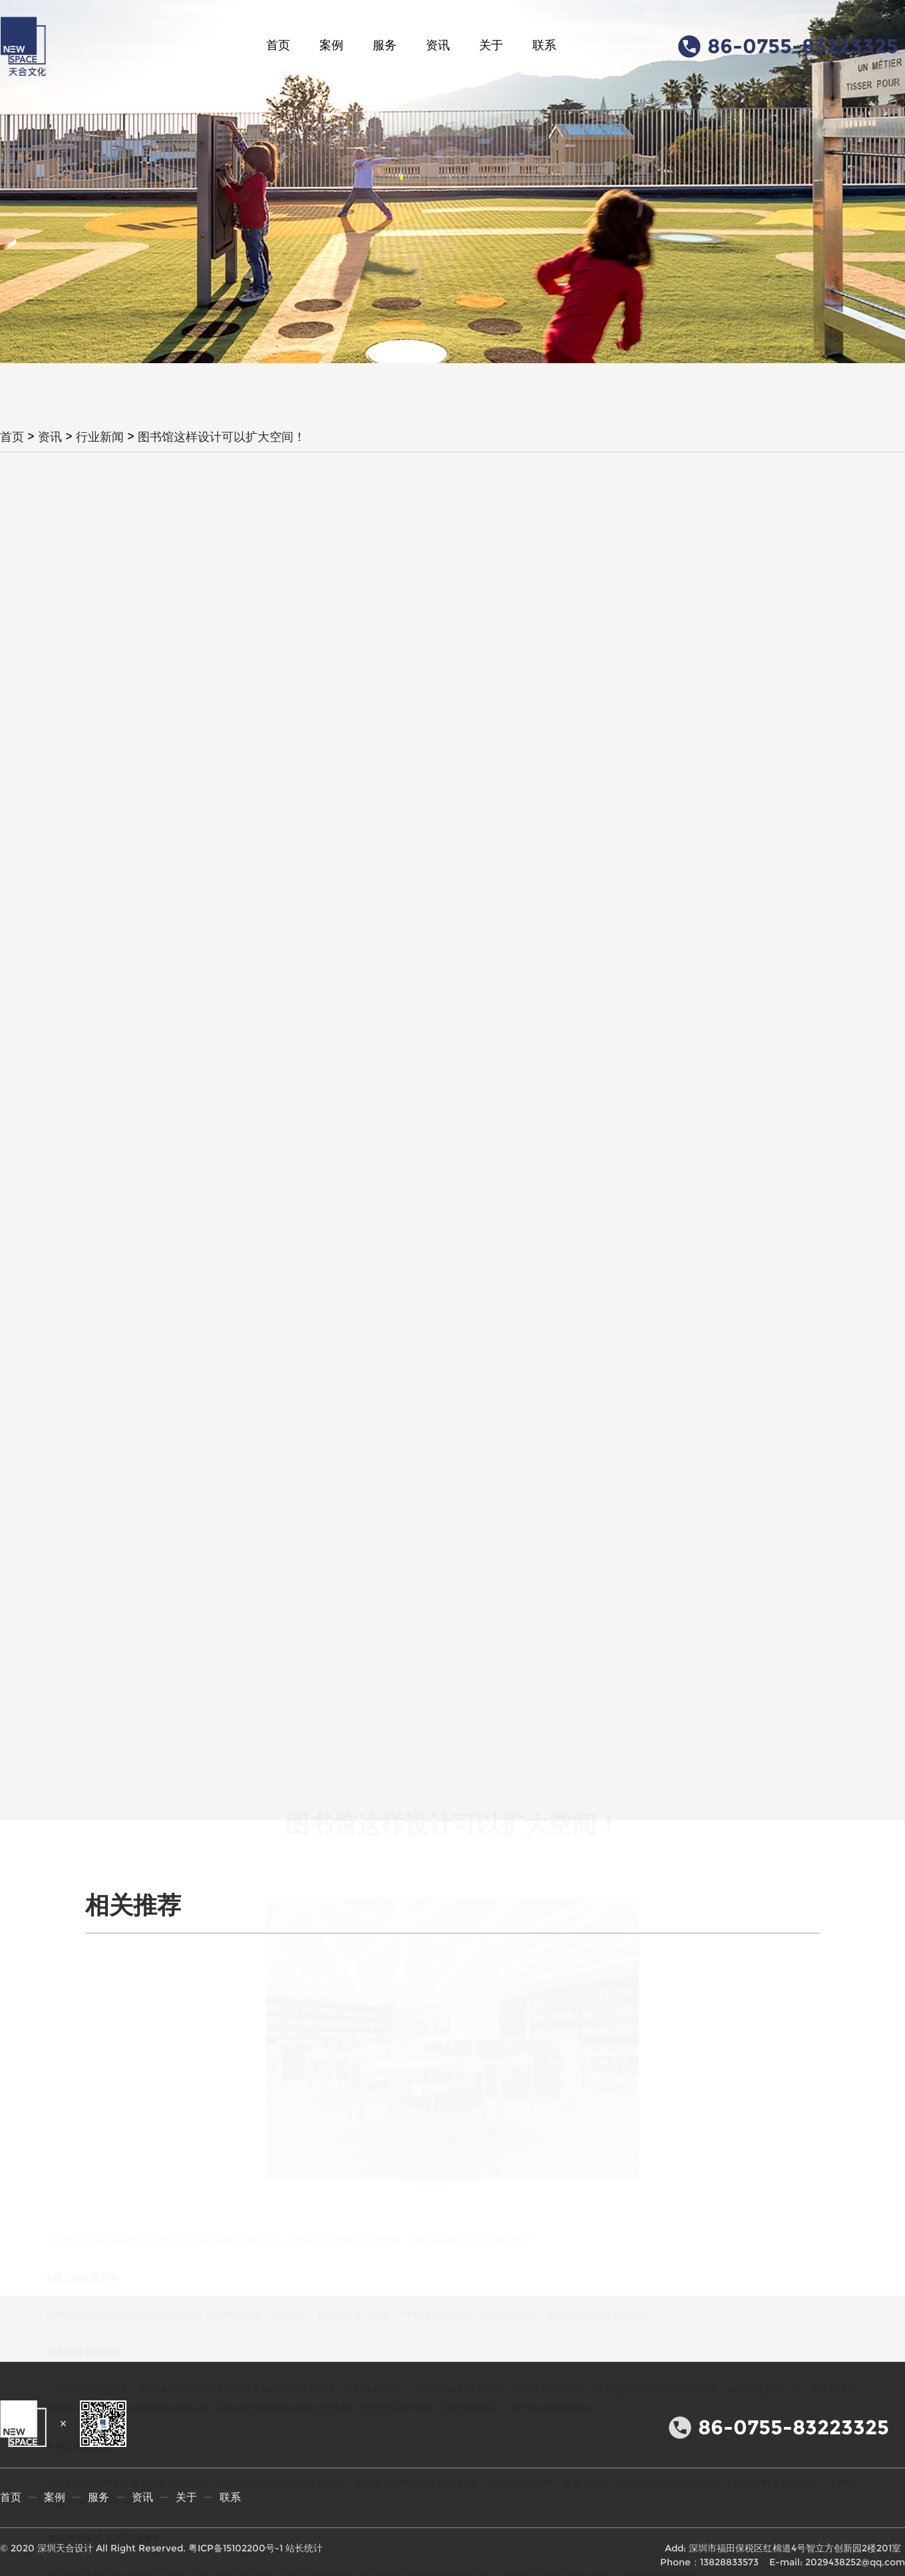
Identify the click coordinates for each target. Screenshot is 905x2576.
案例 (331, 45)
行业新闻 (100, 437)
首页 (278, 45)
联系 (544, 45)
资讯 (438, 45)
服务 (385, 45)
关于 (491, 45)
